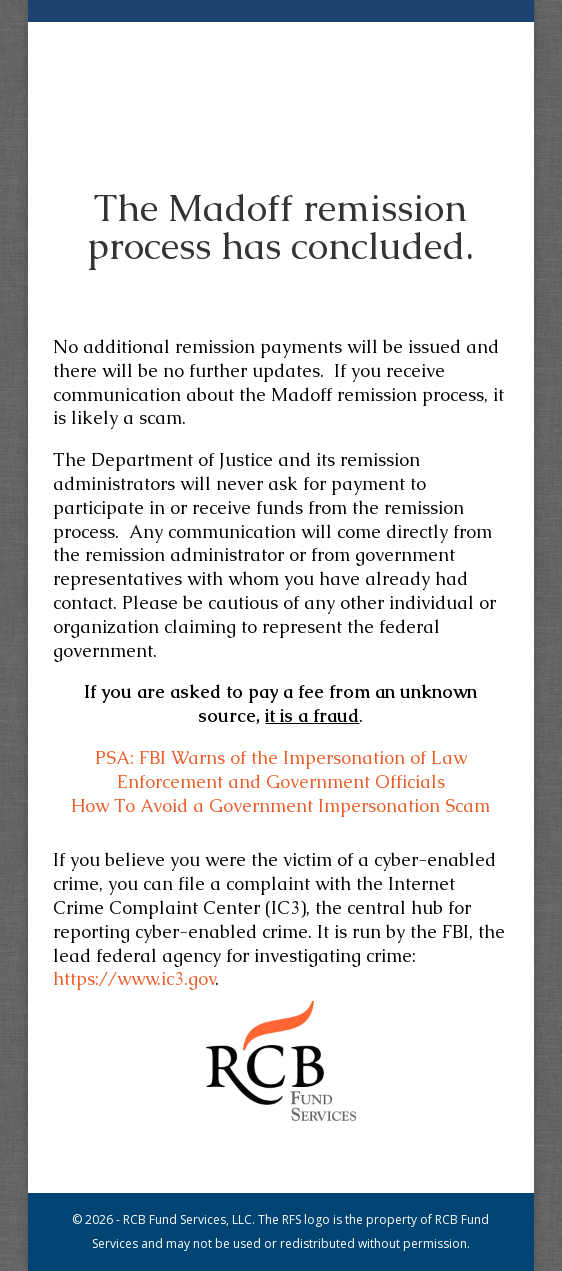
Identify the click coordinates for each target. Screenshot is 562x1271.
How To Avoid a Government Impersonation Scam (280, 805)
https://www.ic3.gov (134, 978)
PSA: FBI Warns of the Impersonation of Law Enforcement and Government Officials (281, 769)
